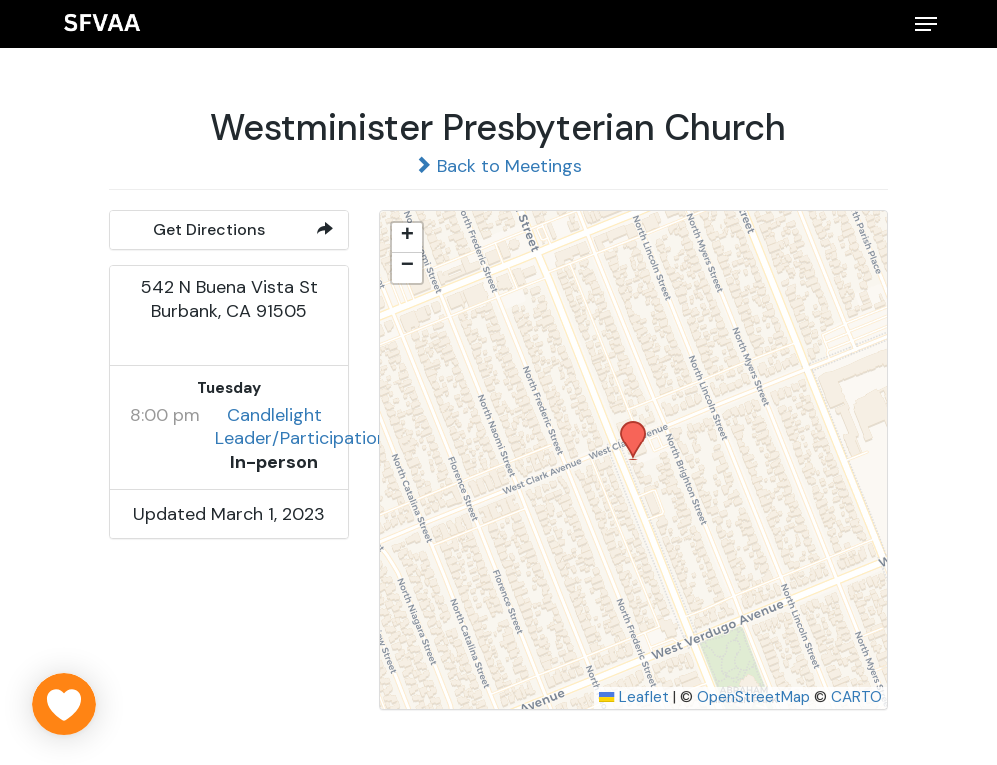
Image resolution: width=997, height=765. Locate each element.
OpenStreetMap (753, 697)
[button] (926, 24)
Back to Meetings (498, 166)
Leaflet (633, 697)
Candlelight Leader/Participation (301, 426)
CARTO (856, 697)
